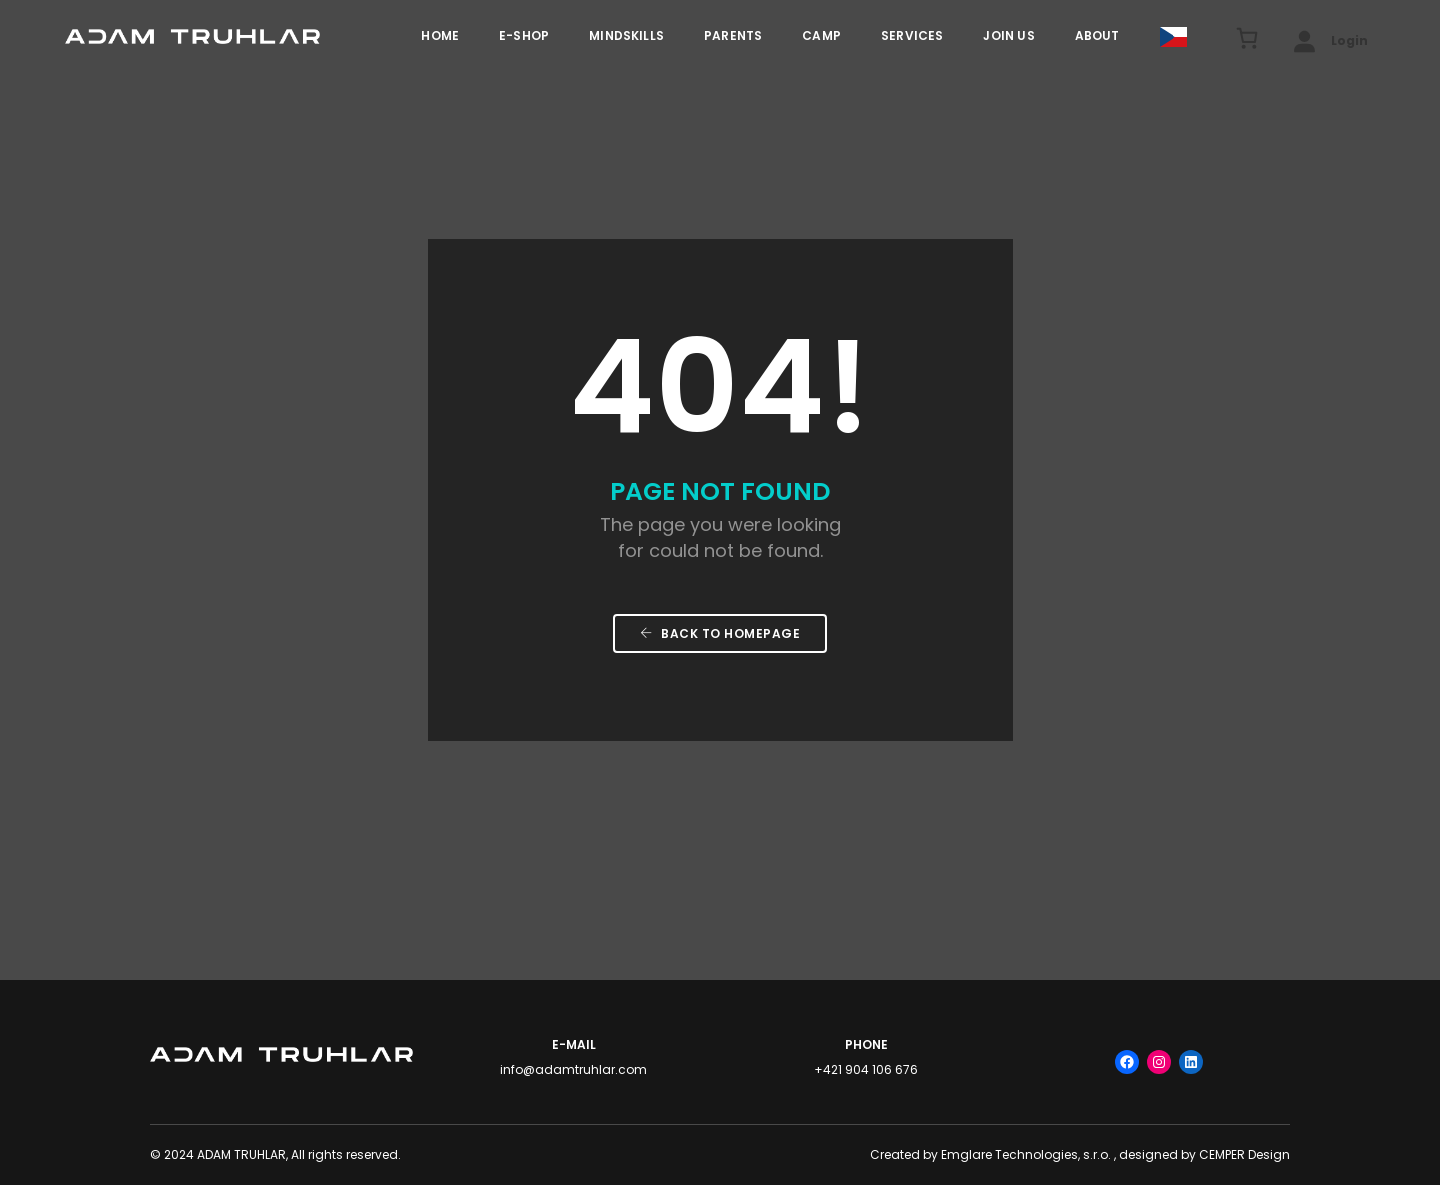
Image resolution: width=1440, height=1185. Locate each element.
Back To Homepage (720, 633)
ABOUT (1097, 35)
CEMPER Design (1244, 1154)
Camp (821, 35)
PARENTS (733, 35)
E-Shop (524, 35)
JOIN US (1008, 35)
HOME (440, 35)
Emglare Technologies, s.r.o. (1026, 1154)
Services (912, 35)
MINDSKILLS (626, 35)
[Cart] (1236, 38)
